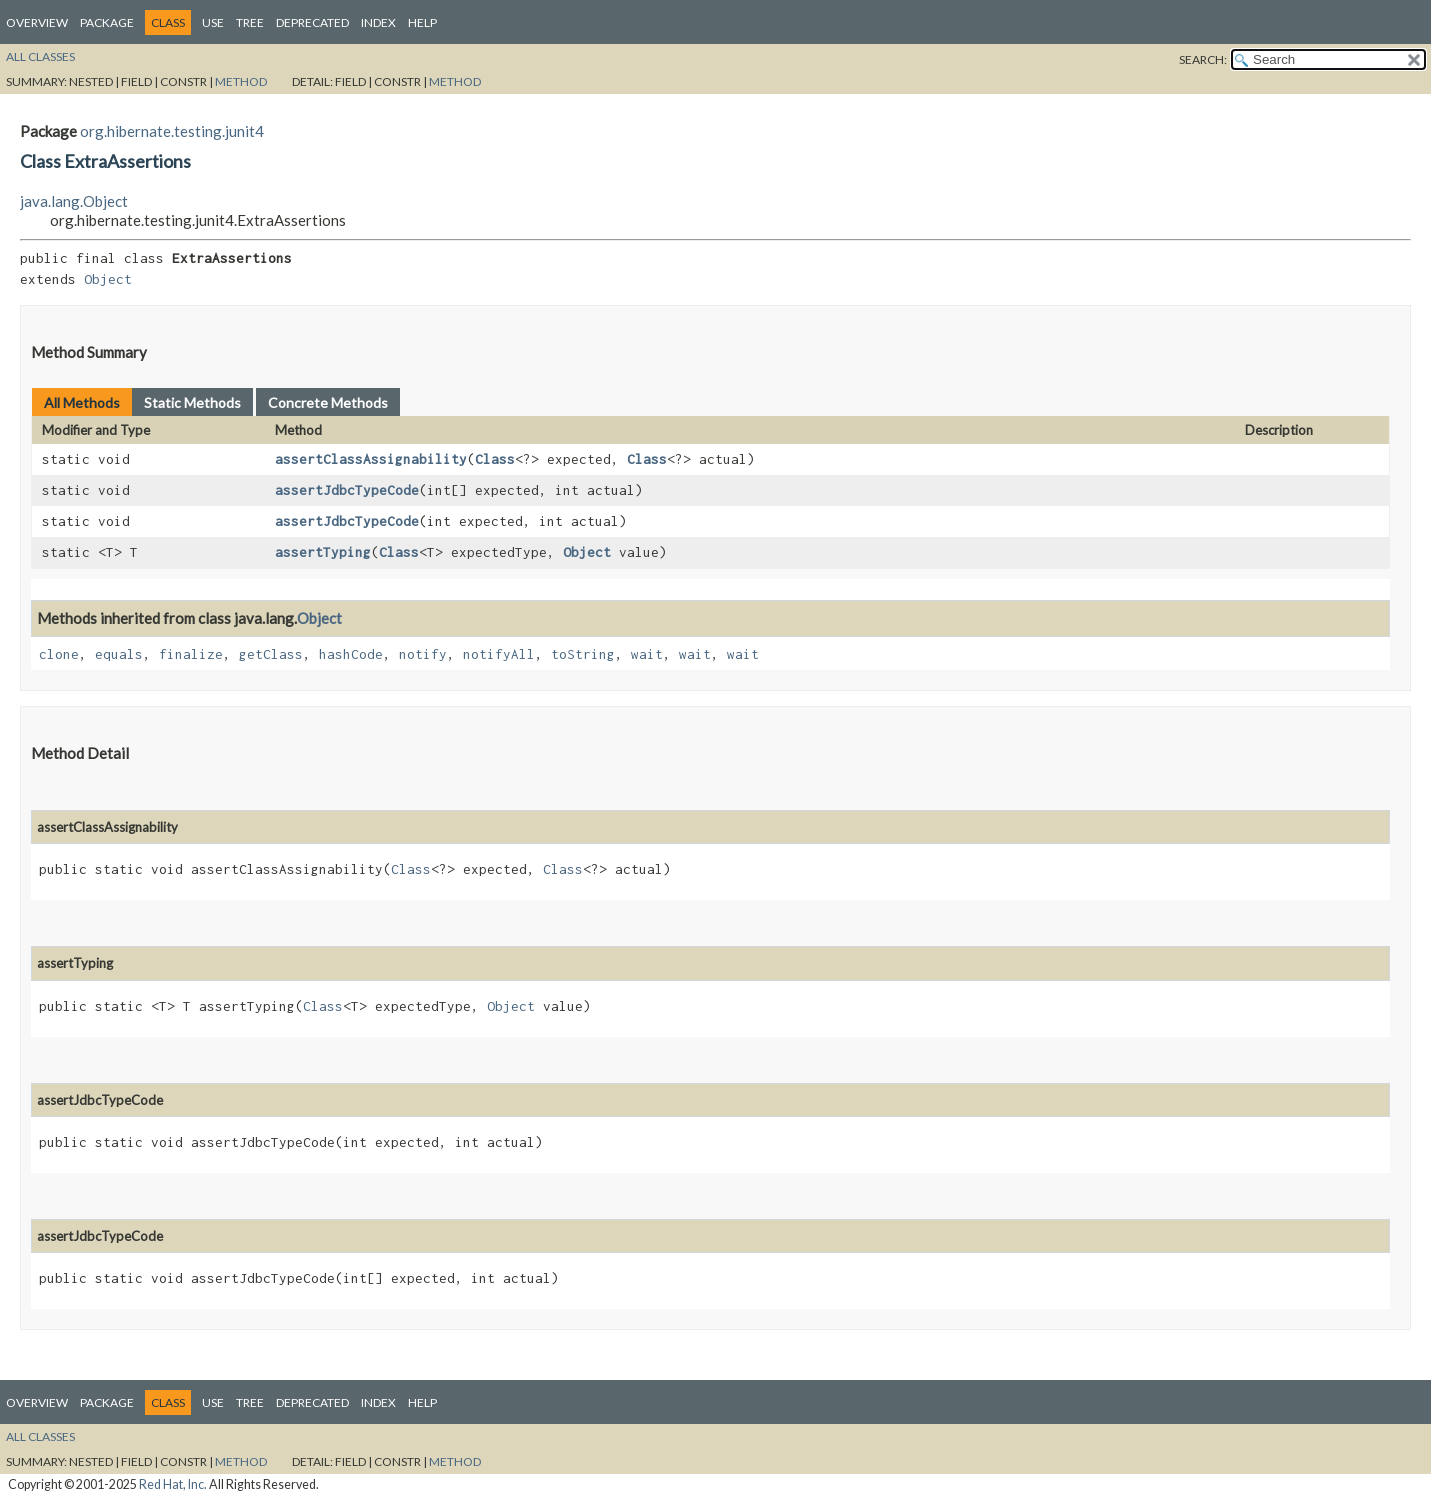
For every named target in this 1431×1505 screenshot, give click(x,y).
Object (108, 279)
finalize (191, 654)
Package (107, 22)
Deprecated (312, 22)
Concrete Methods (328, 402)
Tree (250, 22)
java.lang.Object (74, 201)
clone (59, 654)
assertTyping (323, 552)
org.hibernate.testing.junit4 (172, 131)
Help (422, 22)
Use (213, 22)
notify (423, 654)
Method (241, 81)
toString (583, 654)
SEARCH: (1203, 59)
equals (119, 654)
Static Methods (192, 402)
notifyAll (499, 654)
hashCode (351, 654)
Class (495, 459)
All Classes (40, 56)
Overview (37, 22)
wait (647, 654)
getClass (271, 654)
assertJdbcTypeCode (347, 490)
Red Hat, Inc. (173, 1484)
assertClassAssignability (371, 459)
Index (378, 22)
